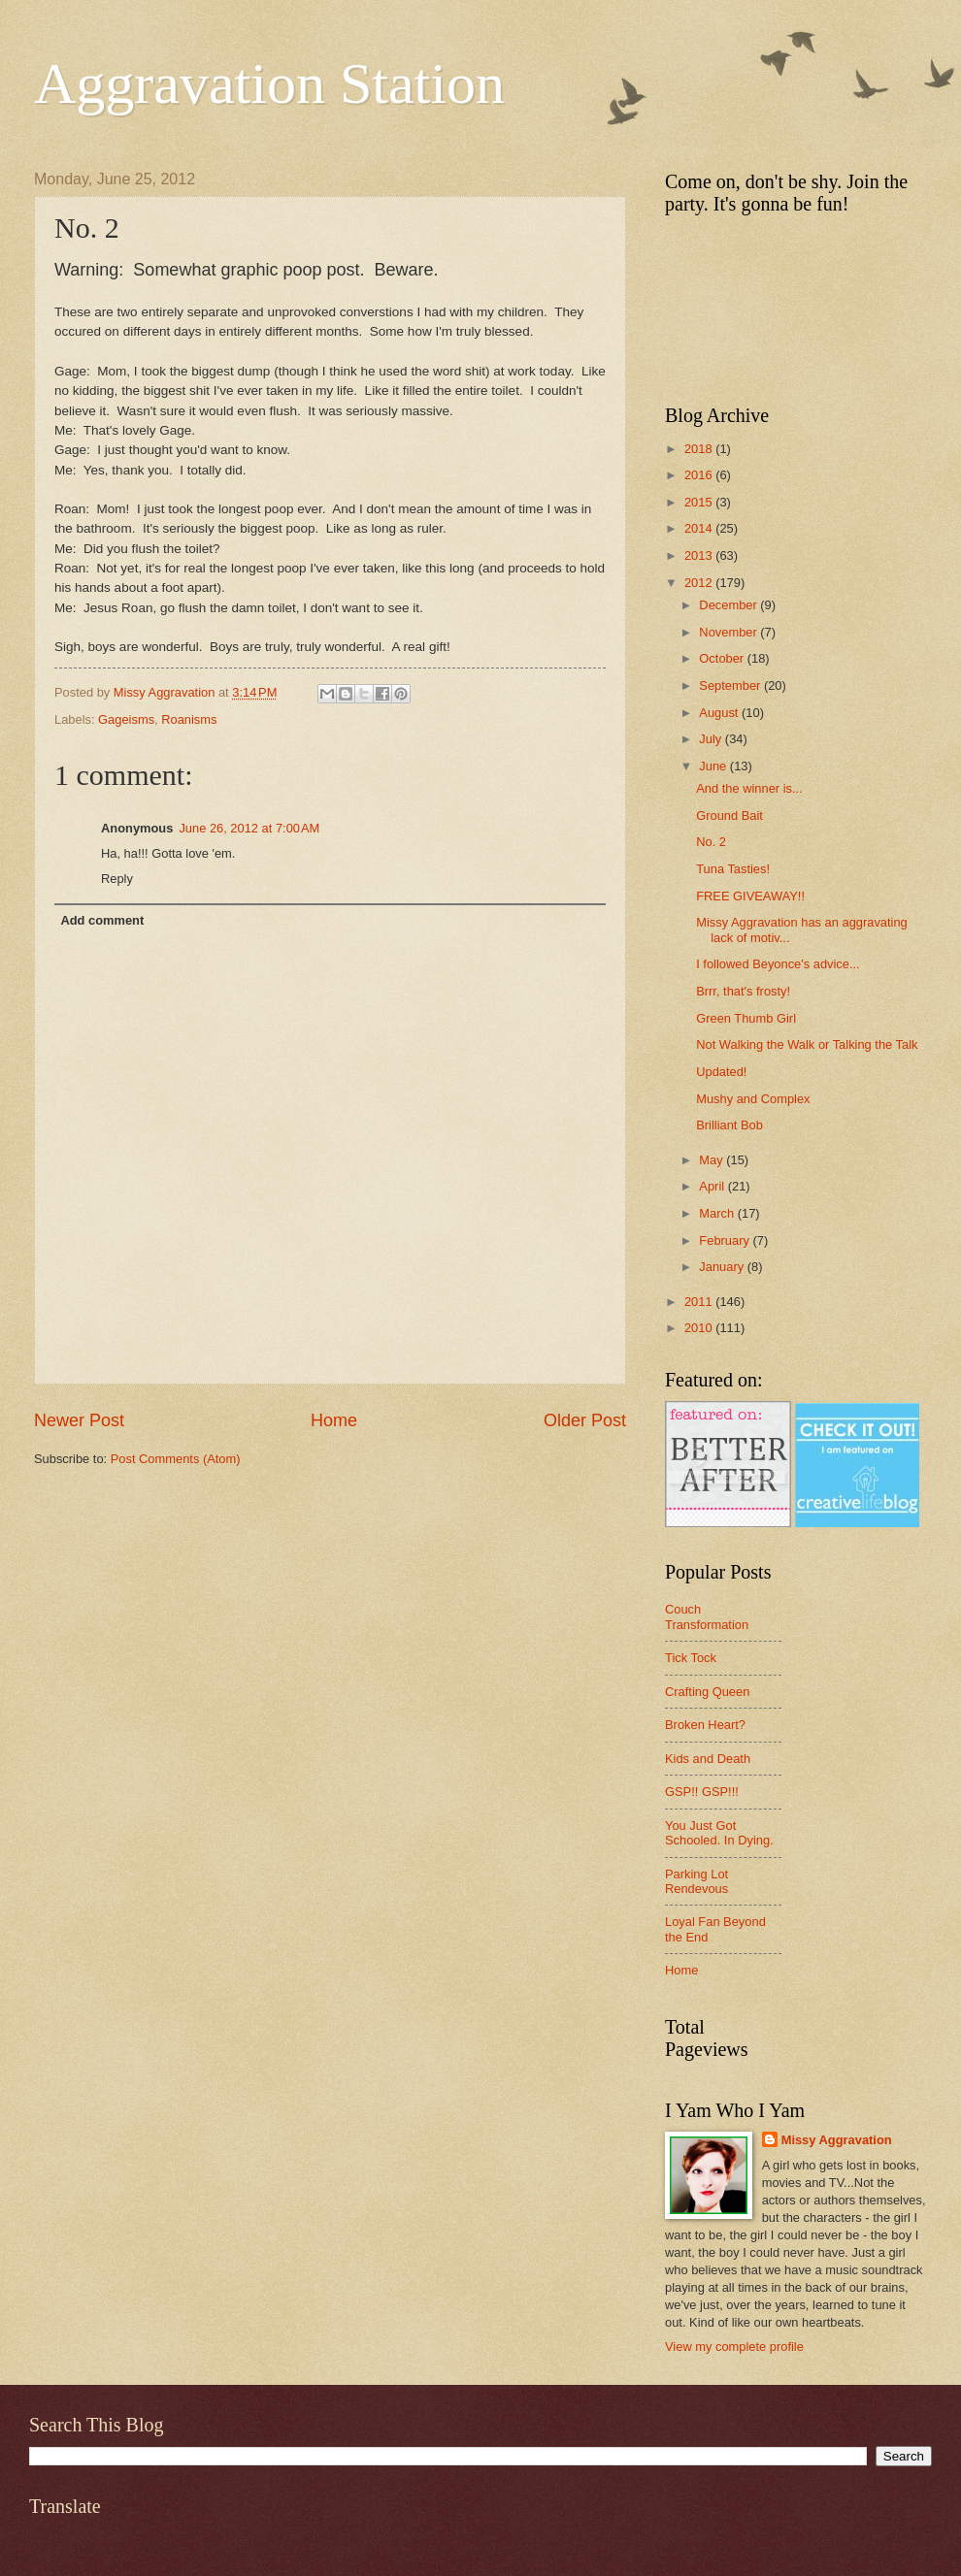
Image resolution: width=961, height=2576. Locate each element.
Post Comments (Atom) (176, 1458)
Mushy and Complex (753, 1099)
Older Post (585, 1420)
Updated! (721, 1071)
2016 (699, 475)
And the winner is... (749, 788)
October (722, 658)
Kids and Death (707, 1758)
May (712, 1160)
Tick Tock (690, 1657)
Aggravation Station (269, 83)
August (720, 712)
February (725, 1240)
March (718, 1213)
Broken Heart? (705, 1724)
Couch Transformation (706, 1616)
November (729, 632)
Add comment (102, 920)
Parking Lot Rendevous (696, 1881)
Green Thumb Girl (746, 1018)
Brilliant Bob (729, 1125)
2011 (699, 1301)
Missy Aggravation (836, 2140)
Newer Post (79, 1420)
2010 (699, 1328)
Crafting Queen (707, 1691)
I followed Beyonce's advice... (778, 964)
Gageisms (126, 719)
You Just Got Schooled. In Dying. (719, 1832)
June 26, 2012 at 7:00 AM (249, 828)
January (722, 1266)
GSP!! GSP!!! (702, 1791)
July (711, 739)
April (713, 1186)
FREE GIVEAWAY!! (750, 896)
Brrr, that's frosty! (743, 991)
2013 (699, 555)
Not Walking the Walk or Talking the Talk (806, 1044)
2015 (699, 502)
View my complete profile (734, 2346)
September (731, 685)
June (714, 766)
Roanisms (188, 719)
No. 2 (711, 841)
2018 (699, 448)
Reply (117, 878)
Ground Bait (729, 815)
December (729, 605)
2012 (699, 582)
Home (334, 1420)
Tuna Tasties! (733, 869)
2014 (699, 528)
